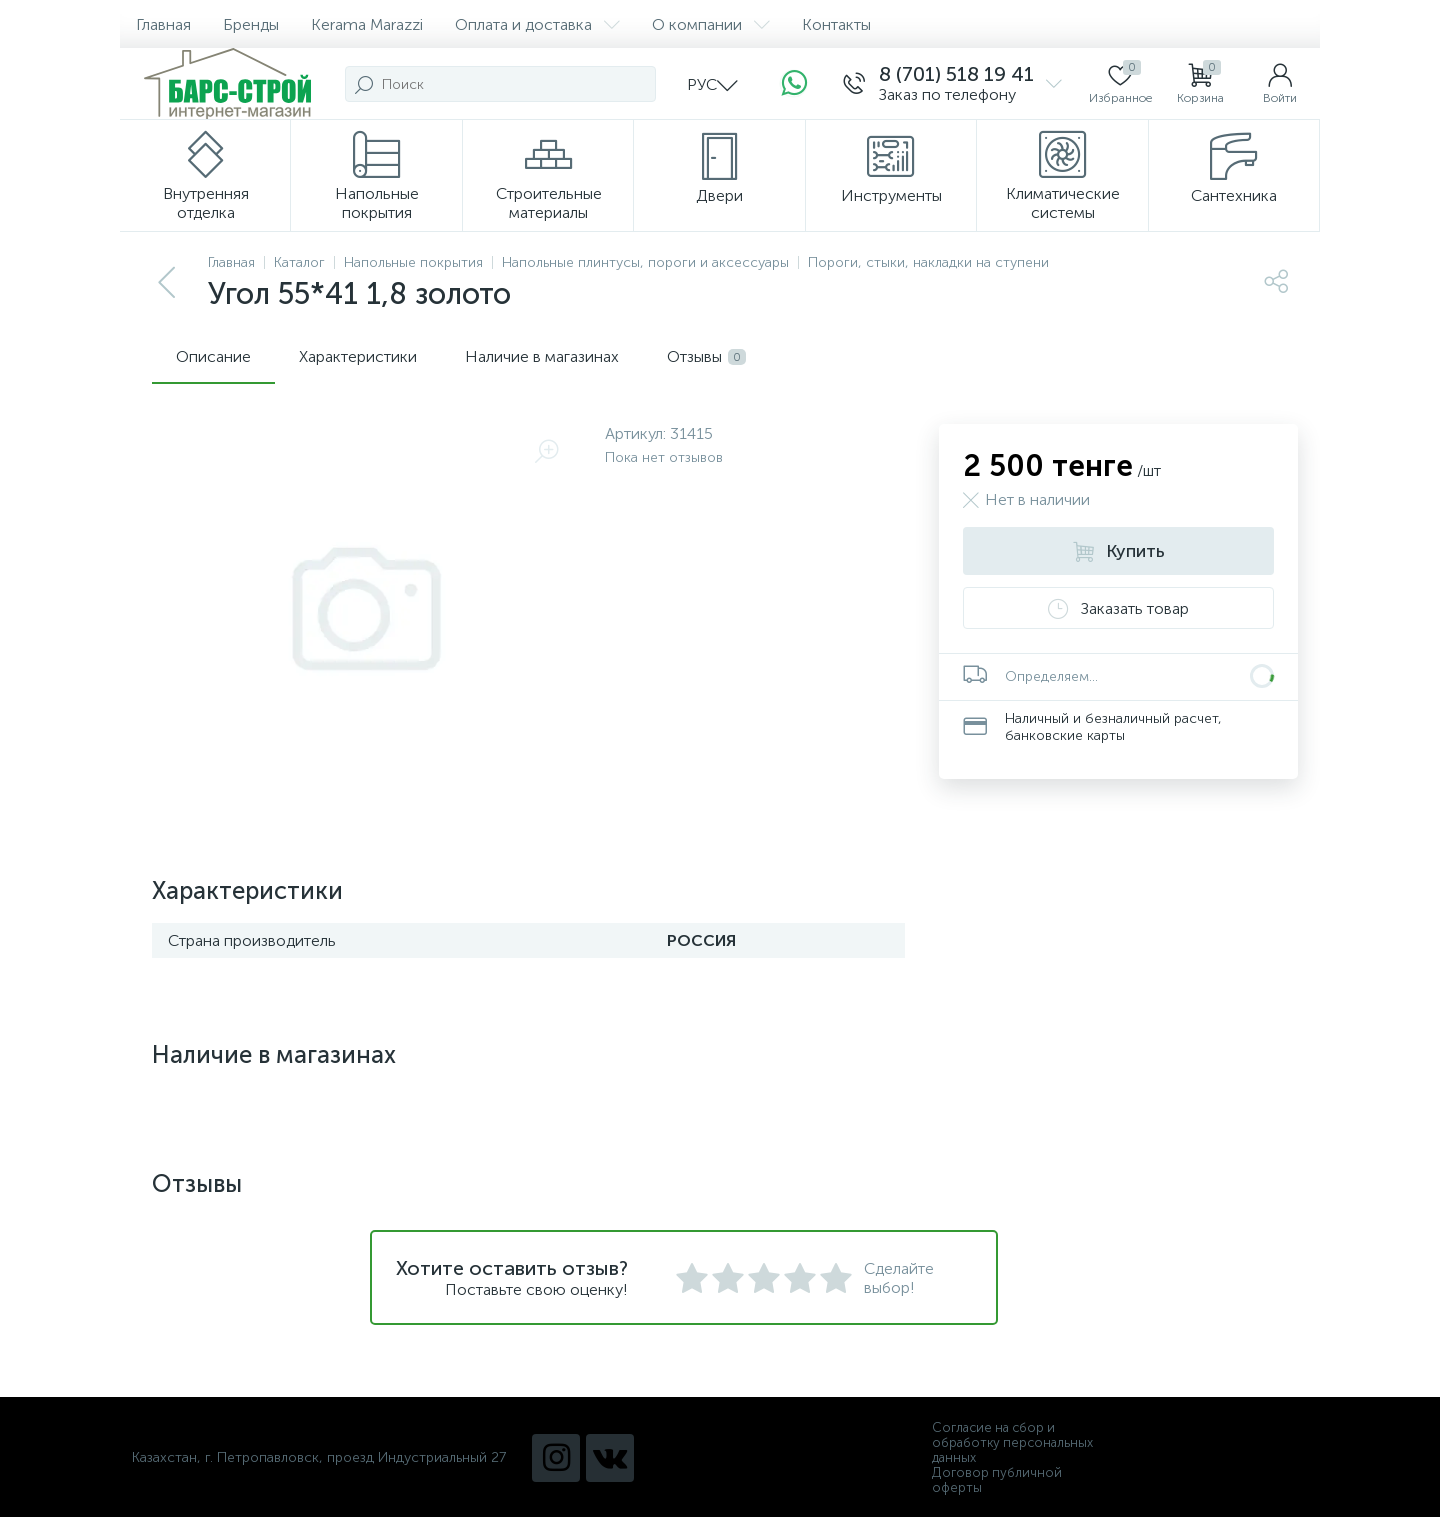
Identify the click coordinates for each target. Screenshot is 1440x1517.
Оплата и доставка (537, 24)
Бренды (251, 24)
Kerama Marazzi (367, 24)
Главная (163, 24)
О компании (711, 24)
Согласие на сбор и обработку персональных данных (1012, 1442)
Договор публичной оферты (997, 1480)
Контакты (836, 24)
